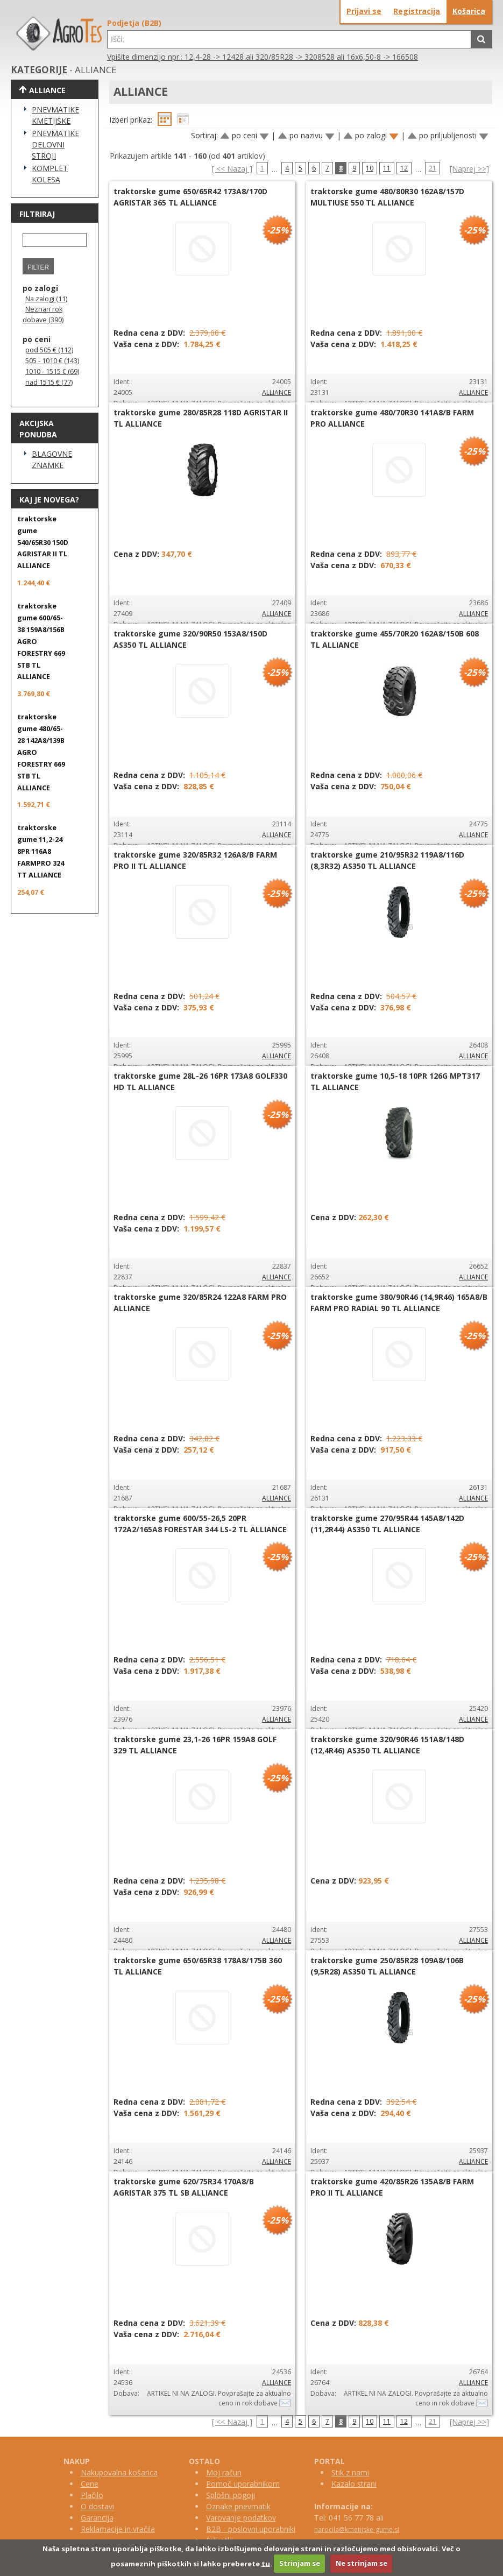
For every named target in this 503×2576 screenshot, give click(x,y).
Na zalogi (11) (46, 298)
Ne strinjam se (361, 2563)
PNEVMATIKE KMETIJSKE (55, 115)
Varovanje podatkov (241, 2518)
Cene (89, 2484)
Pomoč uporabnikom (243, 2484)
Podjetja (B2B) (134, 23)
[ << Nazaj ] (232, 169)
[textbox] (289, 39)
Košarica (468, 11)
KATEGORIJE (39, 69)
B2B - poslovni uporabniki (250, 2529)
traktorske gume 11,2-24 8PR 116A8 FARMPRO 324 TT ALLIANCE (40, 851)
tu (265, 2563)
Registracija (416, 11)
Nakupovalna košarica (119, 2472)
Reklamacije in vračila (118, 2529)
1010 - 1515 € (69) (52, 371)
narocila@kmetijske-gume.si (356, 2529)
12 (404, 168)
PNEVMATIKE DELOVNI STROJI (55, 144)
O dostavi (97, 2506)
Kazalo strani (354, 2484)
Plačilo (92, 2495)
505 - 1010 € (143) (52, 360)
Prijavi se (363, 11)
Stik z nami (350, 2472)
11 (387, 168)
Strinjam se (299, 2563)
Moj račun (224, 2472)
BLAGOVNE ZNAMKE (52, 459)
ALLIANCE (276, 392)
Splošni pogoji (230, 2495)
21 (432, 168)
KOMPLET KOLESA (50, 174)
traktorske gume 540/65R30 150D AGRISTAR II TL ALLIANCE (42, 542)
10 (369, 168)
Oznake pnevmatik (238, 2506)
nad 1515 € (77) (49, 382)
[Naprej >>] (469, 169)
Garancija (97, 2518)
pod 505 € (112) (49, 350)
